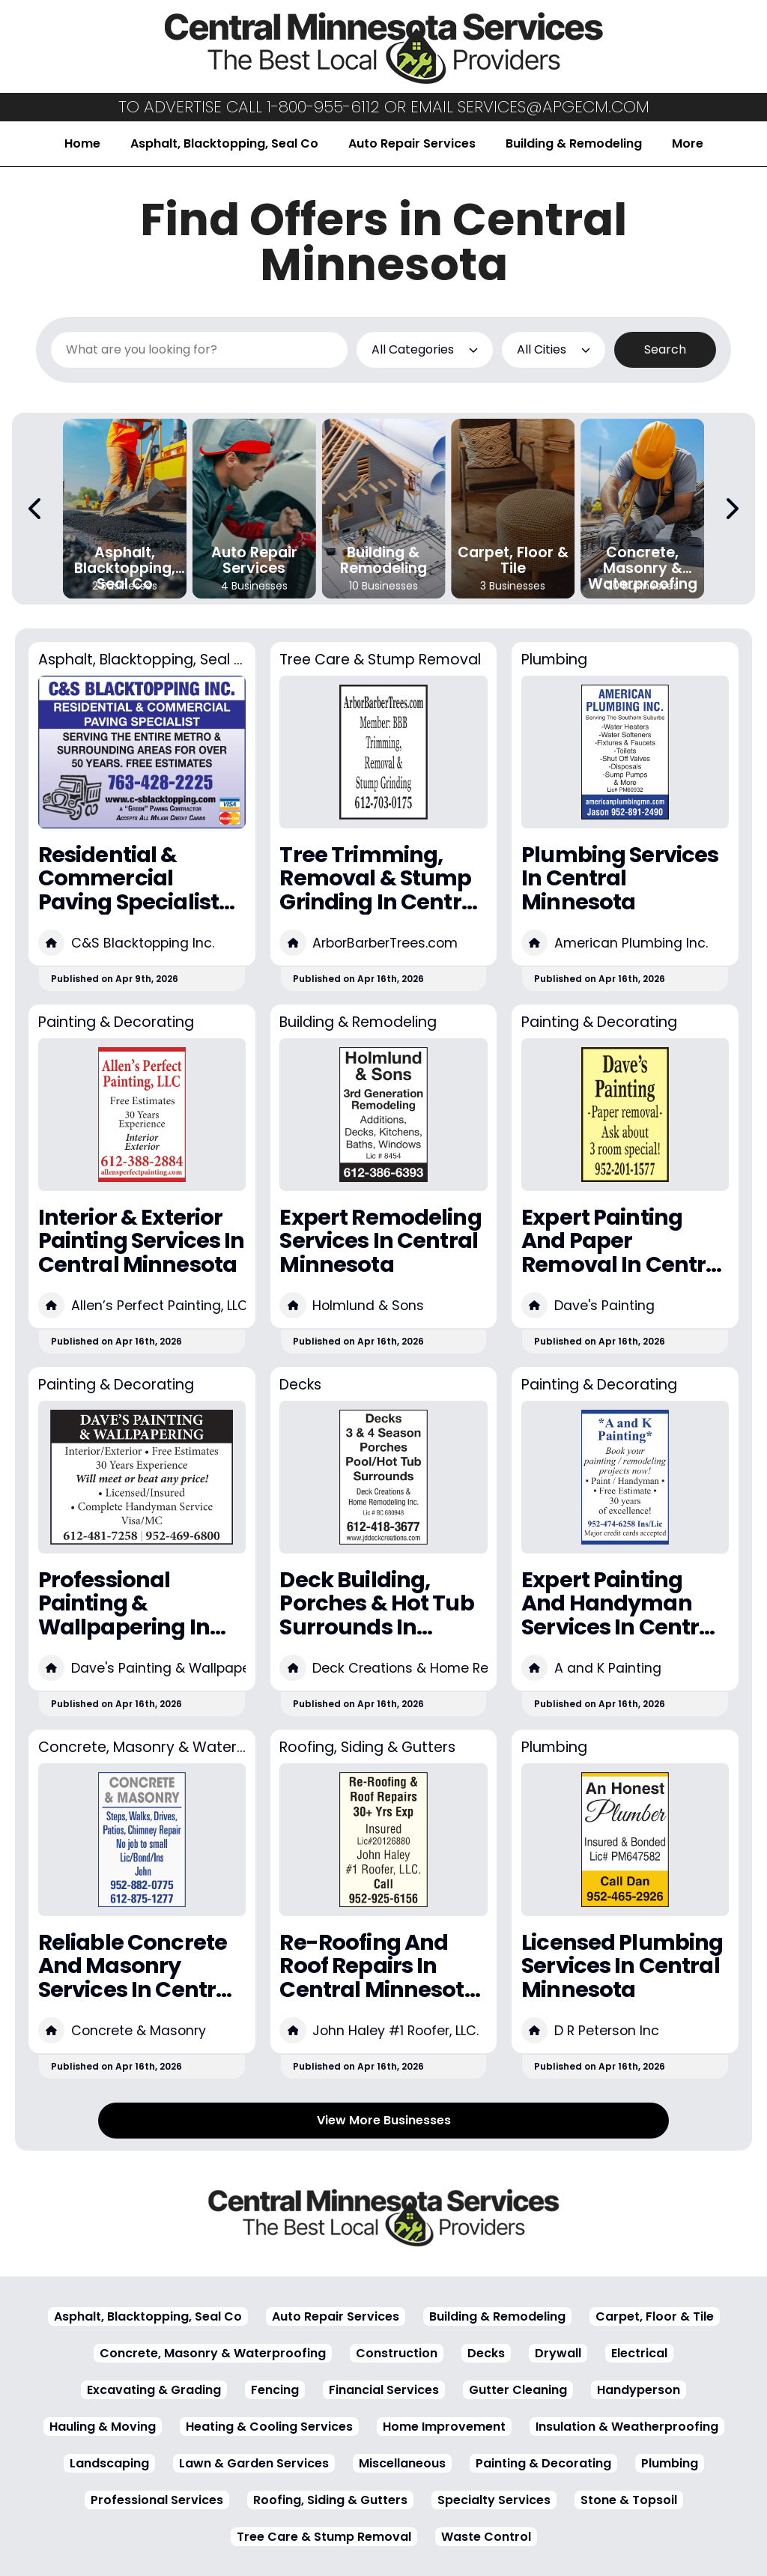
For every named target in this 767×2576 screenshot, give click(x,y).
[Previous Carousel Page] (36, 508)
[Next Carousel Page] (731, 508)
